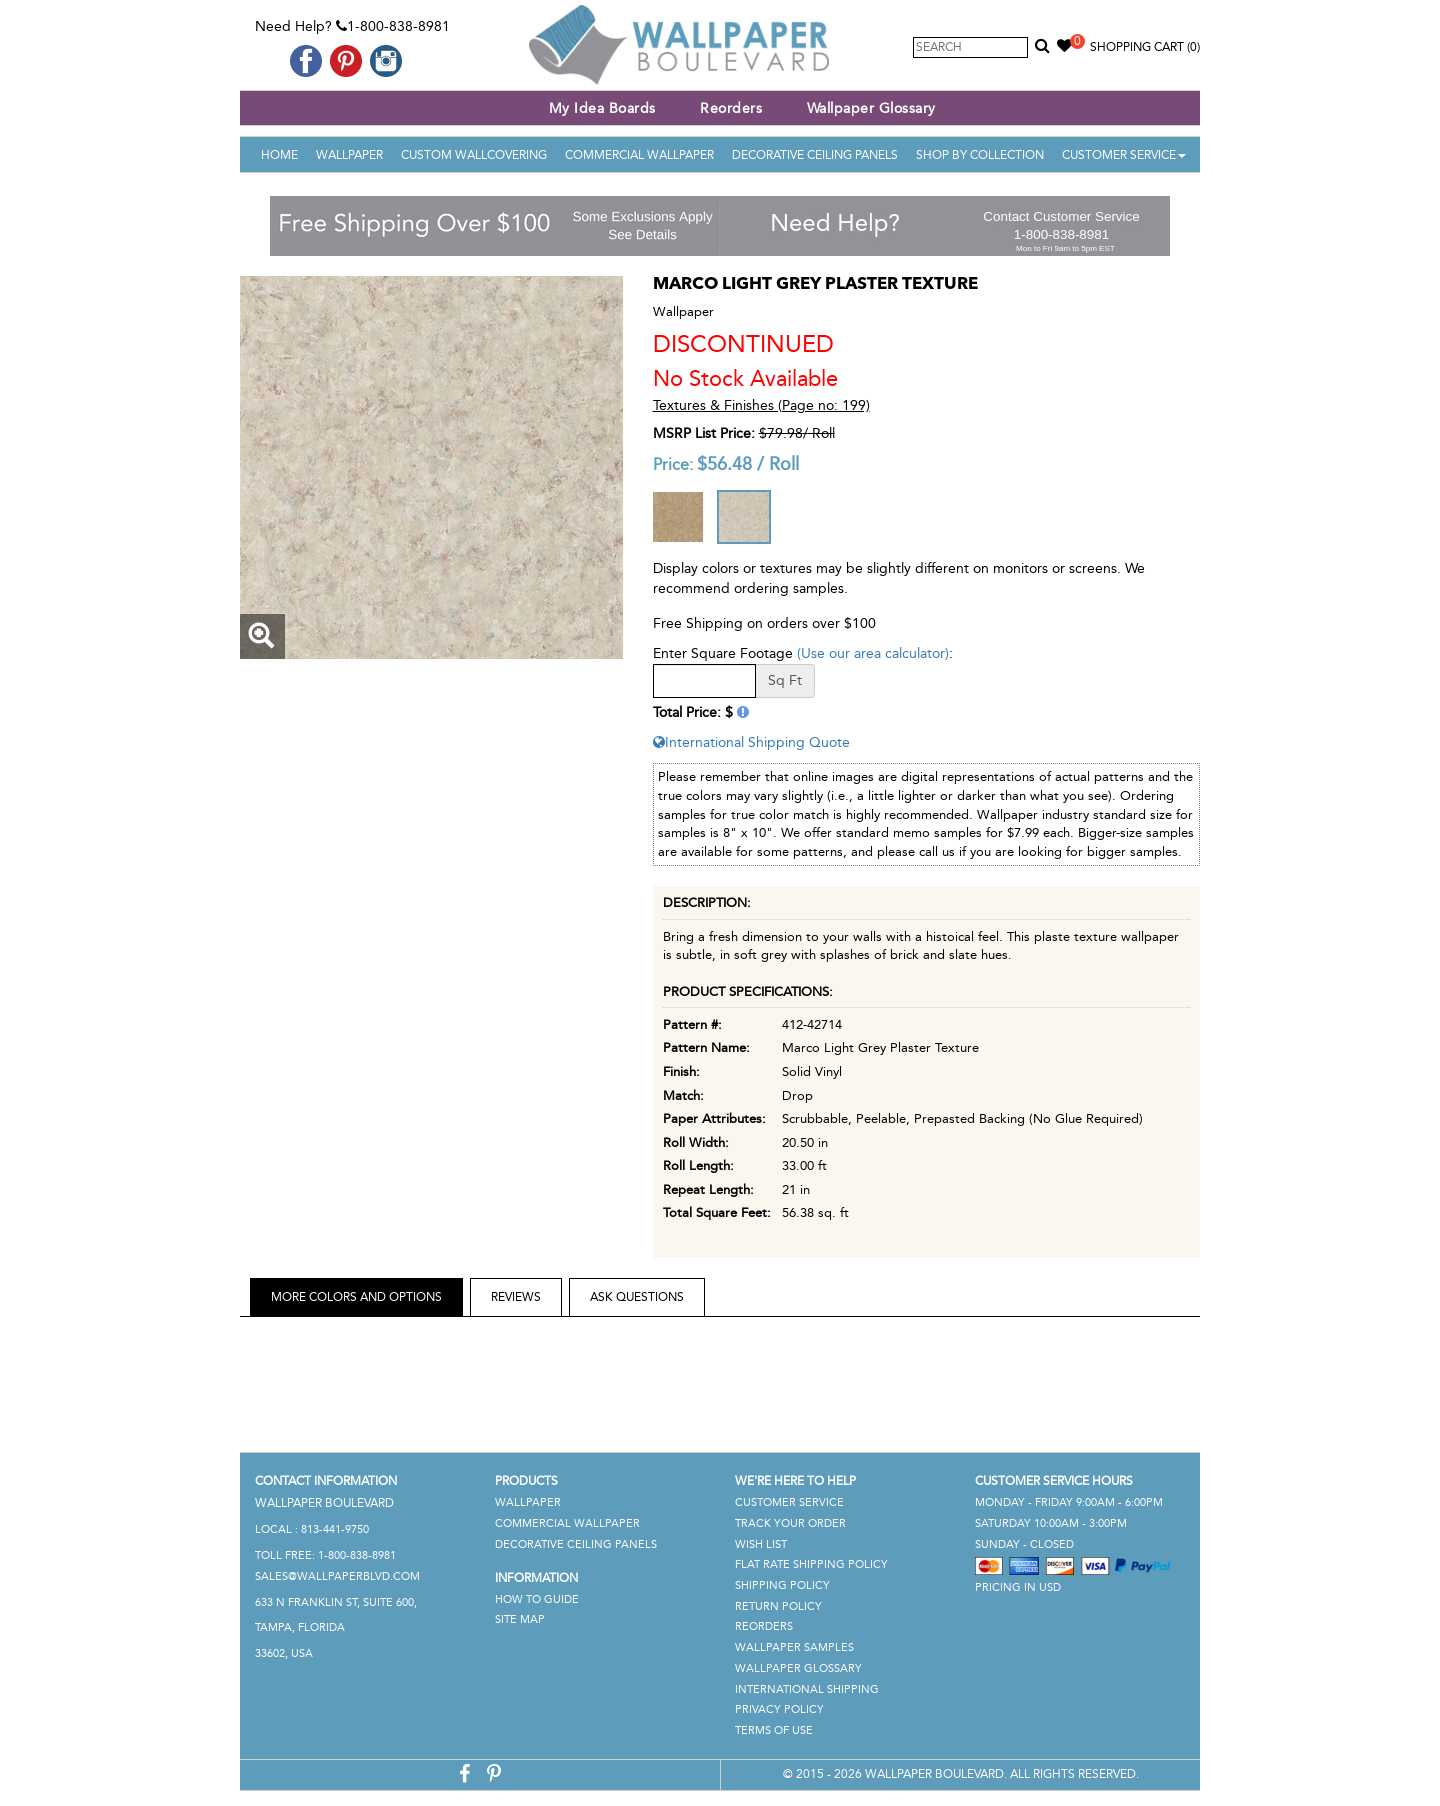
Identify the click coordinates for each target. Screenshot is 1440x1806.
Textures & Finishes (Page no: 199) (761, 405)
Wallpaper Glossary (871, 108)
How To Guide (537, 1599)
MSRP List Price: (704, 433)
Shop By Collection (980, 155)
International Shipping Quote (751, 742)
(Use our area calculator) (873, 653)
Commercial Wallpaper (639, 155)
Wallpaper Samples (794, 1647)
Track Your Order (790, 1523)
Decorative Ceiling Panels (815, 155)
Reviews (516, 1297)
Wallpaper (349, 155)
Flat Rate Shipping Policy (811, 1564)
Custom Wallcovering (474, 155)
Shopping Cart (1145, 47)
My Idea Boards (602, 108)
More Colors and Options (356, 1297)
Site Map (520, 1619)
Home (279, 155)
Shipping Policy (782, 1585)
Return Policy (778, 1606)
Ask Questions (637, 1297)
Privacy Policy (779, 1709)
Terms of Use (774, 1730)
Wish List (761, 1544)
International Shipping (807, 1689)
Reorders (731, 108)
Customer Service (1124, 155)
